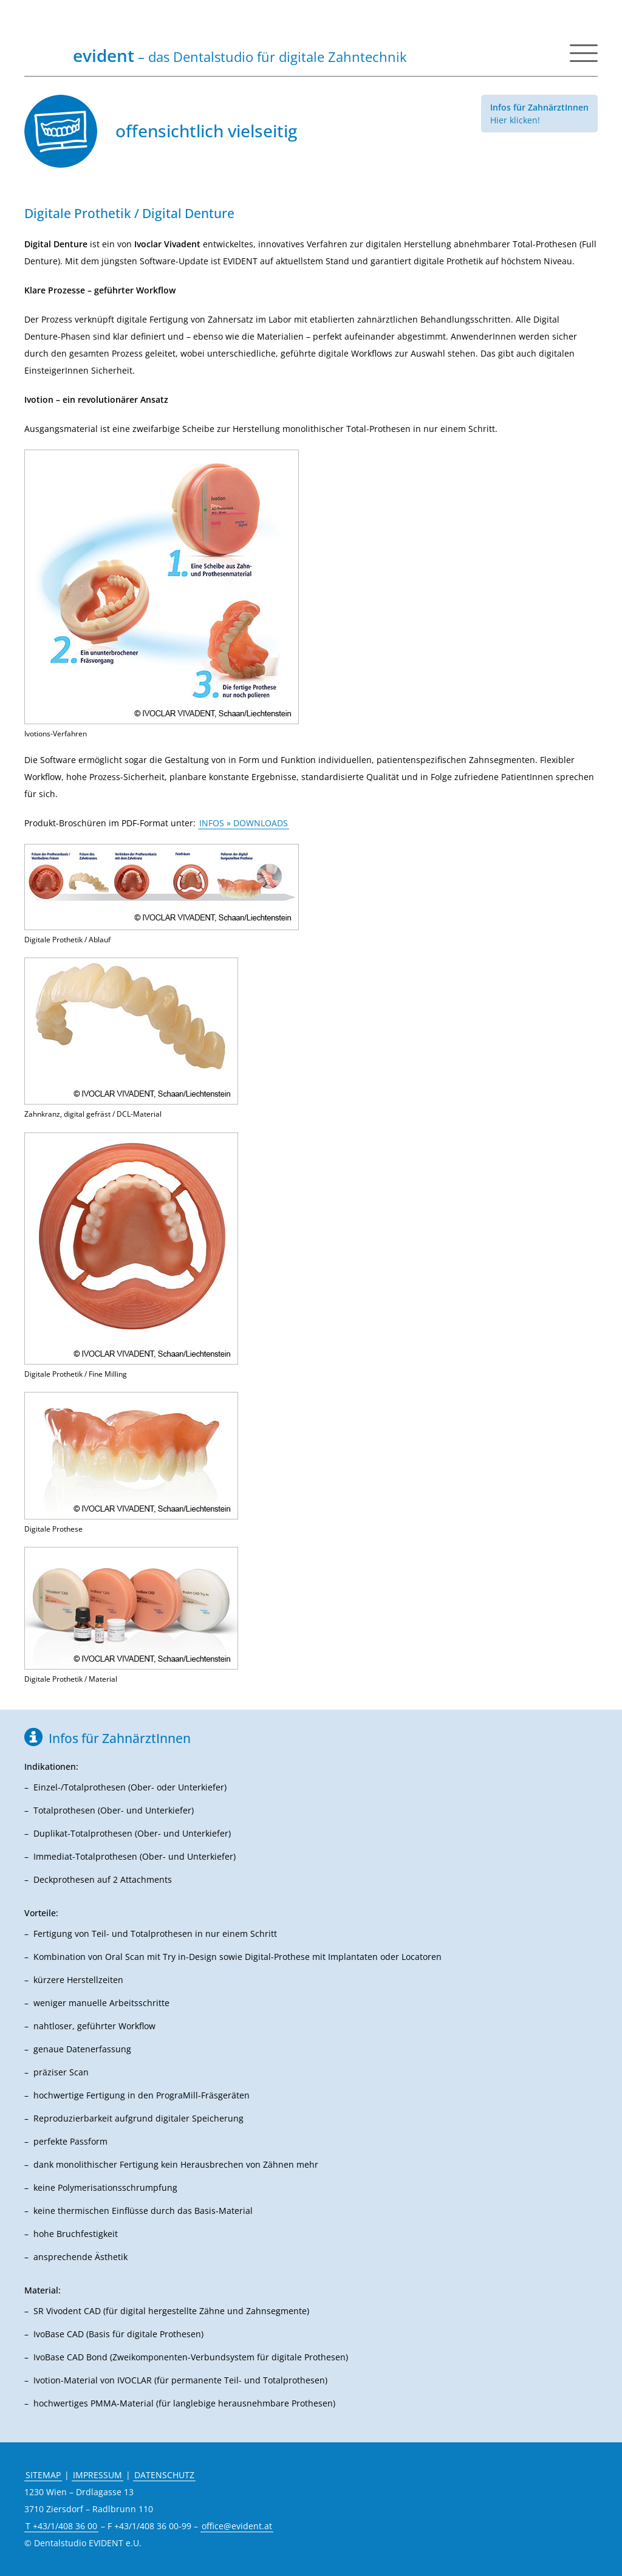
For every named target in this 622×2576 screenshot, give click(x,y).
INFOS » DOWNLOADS (243, 823)
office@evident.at (237, 2526)
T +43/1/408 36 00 (61, 2526)
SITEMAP (43, 2475)
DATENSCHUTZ (164, 2475)
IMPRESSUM (97, 2475)
